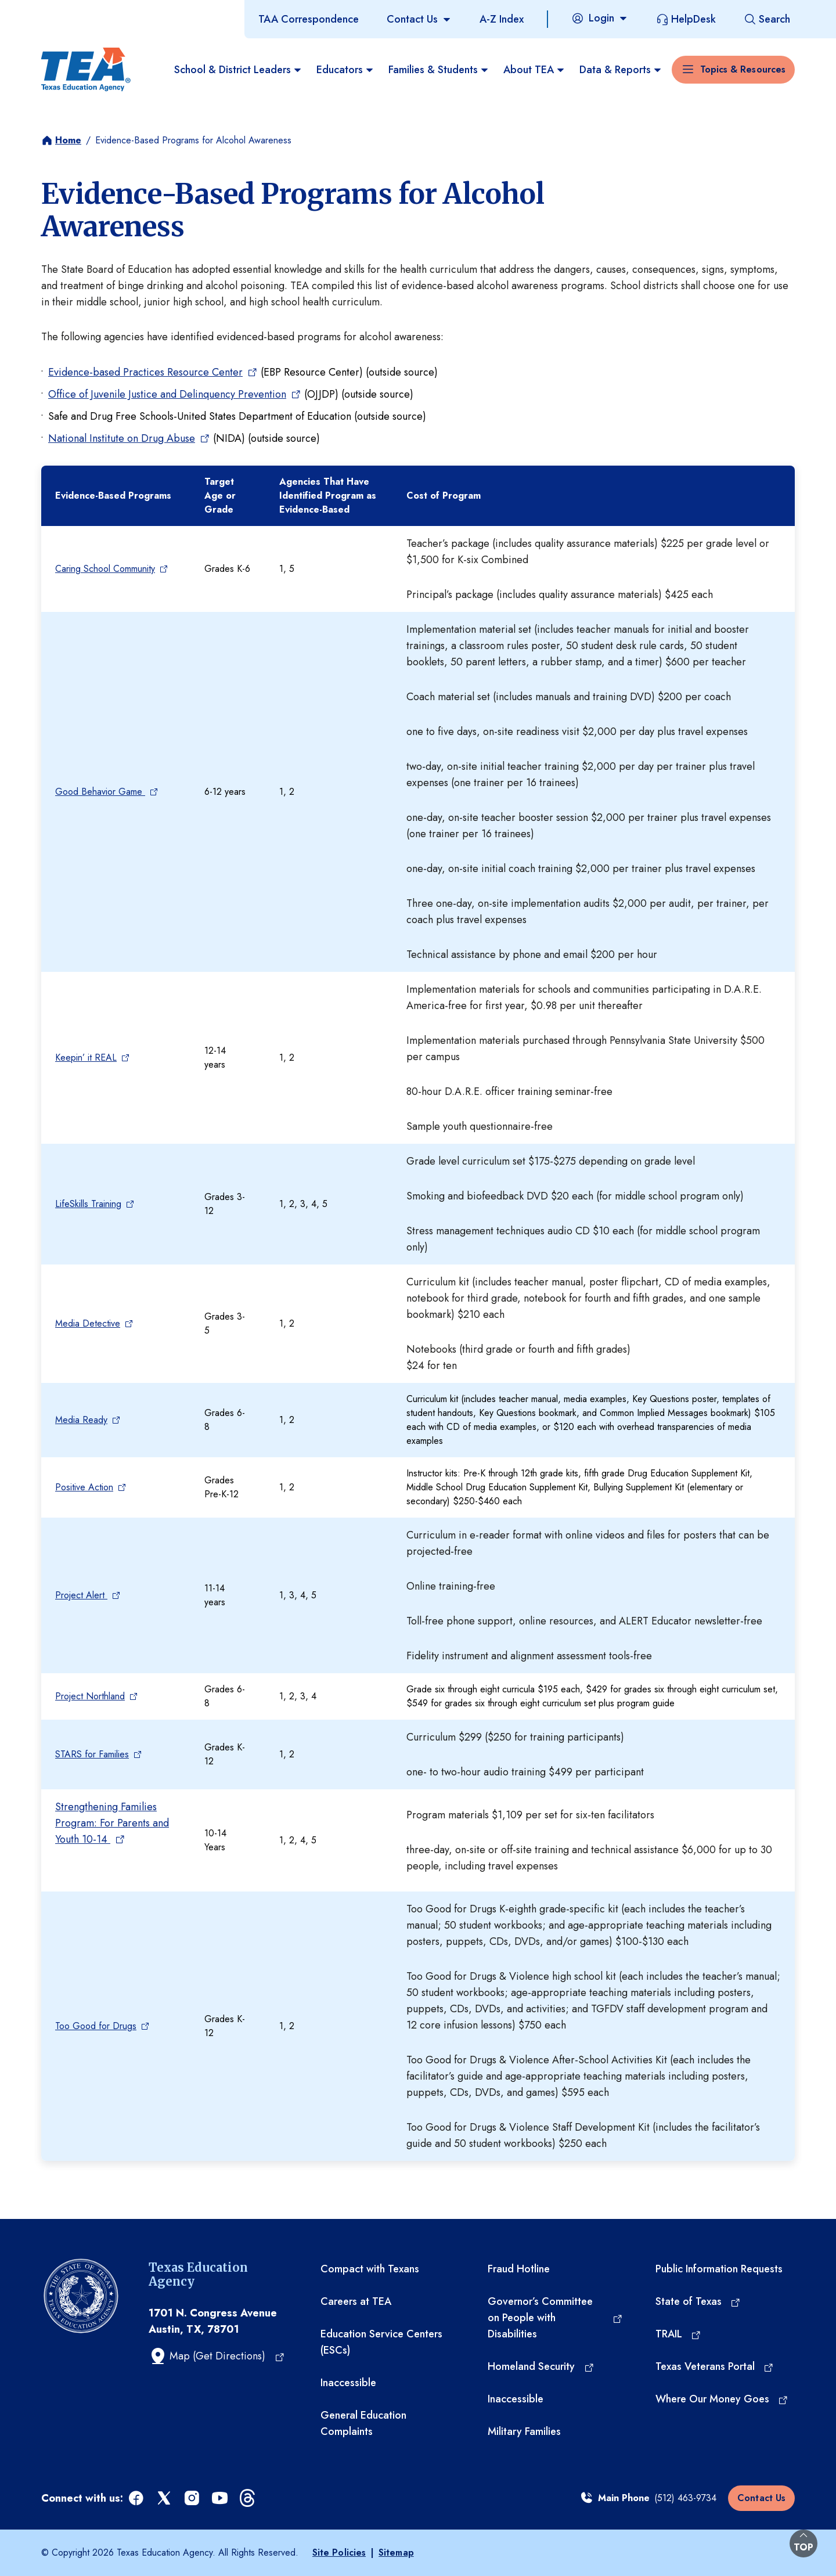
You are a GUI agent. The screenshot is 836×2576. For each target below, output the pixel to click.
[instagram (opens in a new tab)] (192, 2498)
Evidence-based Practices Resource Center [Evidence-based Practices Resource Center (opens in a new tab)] (146, 372)
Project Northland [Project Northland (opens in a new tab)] (91, 1696)
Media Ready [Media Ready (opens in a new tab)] (82, 1419)
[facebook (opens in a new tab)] (137, 2498)
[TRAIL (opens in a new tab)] (678, 2334)
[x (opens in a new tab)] (165, 2498)
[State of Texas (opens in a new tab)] (698, 2301)
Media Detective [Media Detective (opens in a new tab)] (88, 1323)
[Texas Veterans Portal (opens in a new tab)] (714, 2366)
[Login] (600, 18)
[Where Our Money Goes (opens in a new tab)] (722, 2399)
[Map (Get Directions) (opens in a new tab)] (217, 2356)
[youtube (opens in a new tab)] (220, 2498)
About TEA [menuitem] (534, 69)
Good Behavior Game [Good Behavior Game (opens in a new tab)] (101, 791)
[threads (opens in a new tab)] (248, 2498)
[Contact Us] (419, 19)
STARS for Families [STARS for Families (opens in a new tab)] (93, 1754)
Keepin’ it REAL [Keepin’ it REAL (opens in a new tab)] (86, 1057)
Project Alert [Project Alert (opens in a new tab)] (82, 1595)
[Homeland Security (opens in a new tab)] (541, 2366)
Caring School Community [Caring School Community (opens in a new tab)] (106, 568)
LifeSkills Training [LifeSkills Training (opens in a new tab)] (89, 1203)
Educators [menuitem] (345, 69)
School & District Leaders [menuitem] (238, 69)
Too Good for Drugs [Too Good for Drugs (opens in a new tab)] (96, 2026)
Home (68, 140)
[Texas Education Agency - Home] (86, 70)
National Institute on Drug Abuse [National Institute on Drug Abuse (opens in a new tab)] (122, 438)
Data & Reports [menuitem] (620, 69)
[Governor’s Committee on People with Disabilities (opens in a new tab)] (555, 2317)
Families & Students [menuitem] (438, 69)
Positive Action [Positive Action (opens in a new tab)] (85, 1487)
